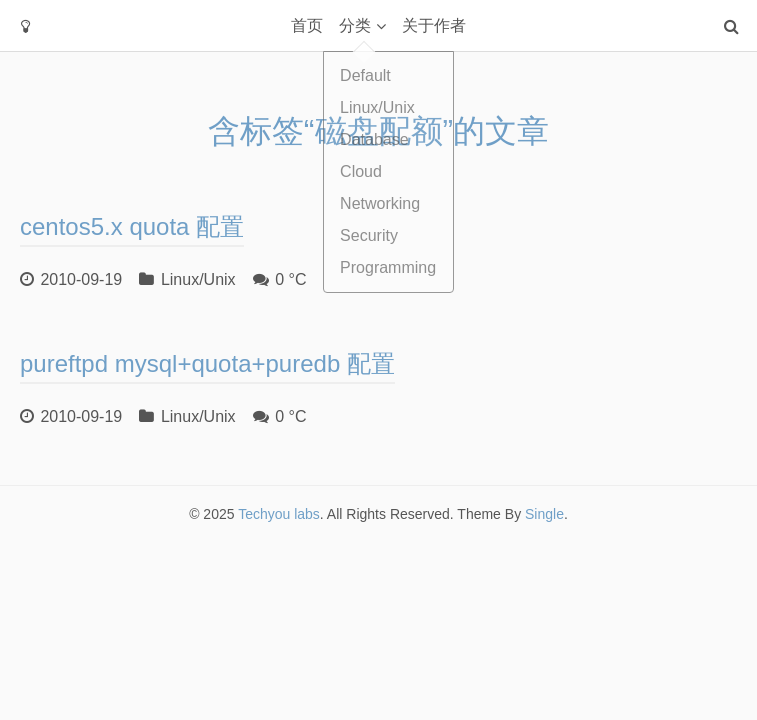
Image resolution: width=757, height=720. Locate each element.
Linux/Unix (198, 279)
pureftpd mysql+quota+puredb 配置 (207, 363)
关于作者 (434, 25)
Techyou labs (279, 514)
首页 (307, 25)
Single (544, 514)
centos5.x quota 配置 (132, 226)
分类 (355, 25)
